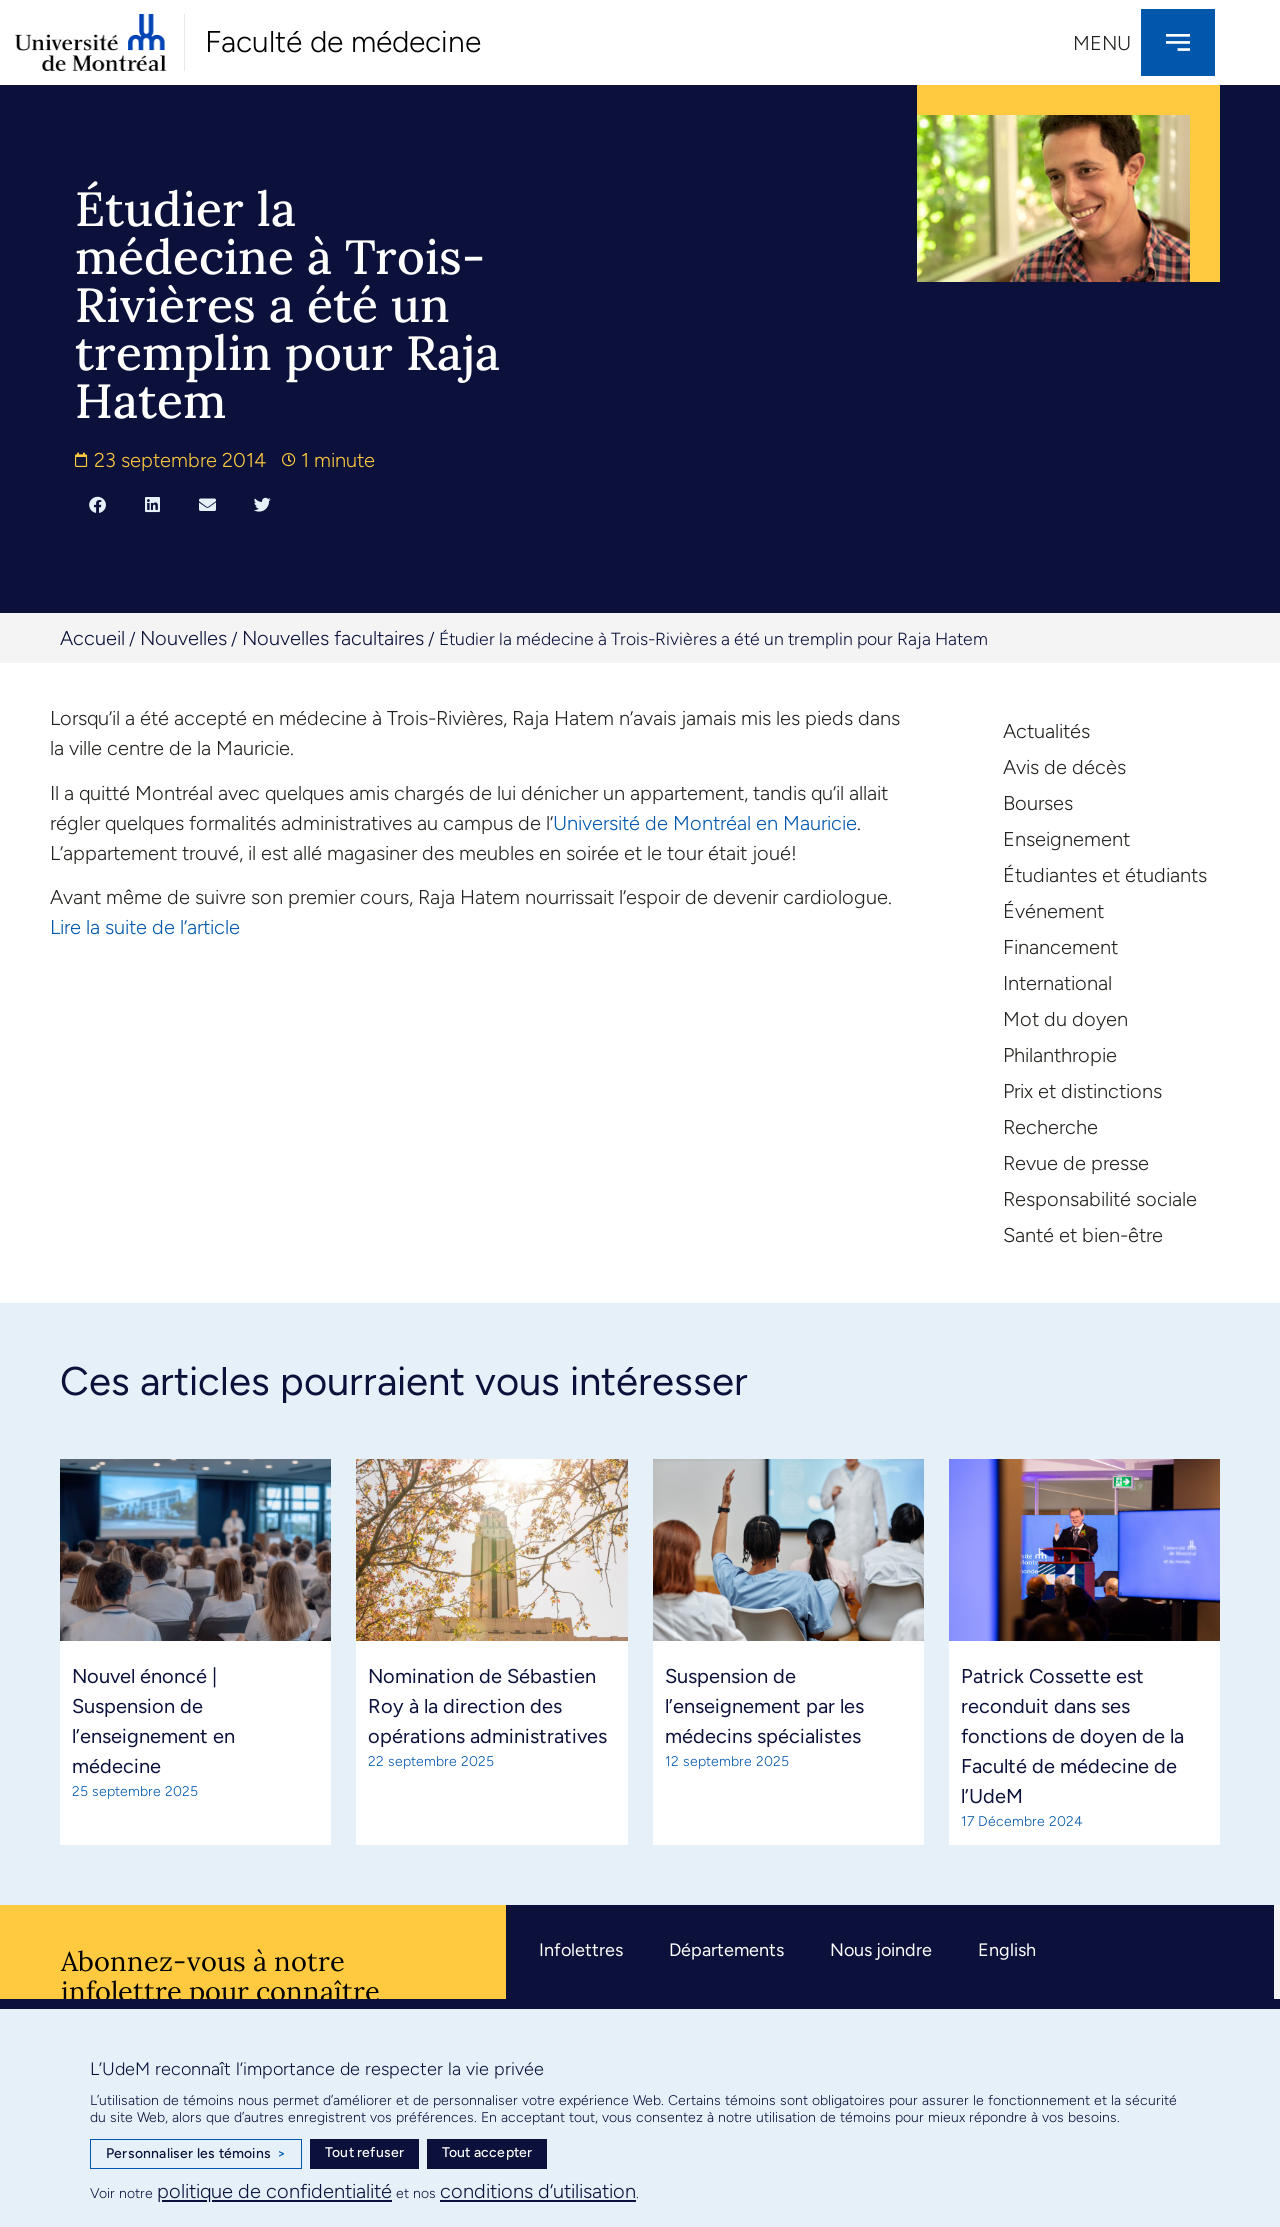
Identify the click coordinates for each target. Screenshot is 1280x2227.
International (1057, 983)
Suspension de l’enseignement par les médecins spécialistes (764, 1706)
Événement (1053, 911)
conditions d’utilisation (538, 2191)
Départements (726, 1950)
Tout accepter (487, 2152)
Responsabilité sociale (1100, 1199)
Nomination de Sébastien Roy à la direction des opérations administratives (487, 1706)
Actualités (1046, 731)
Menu (1102, 43)
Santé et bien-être (1083, 1235)
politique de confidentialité (274, 2191)
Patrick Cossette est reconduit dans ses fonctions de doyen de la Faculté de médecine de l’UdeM (1072, 1736)
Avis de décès (1064, 767)
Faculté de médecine (343, 41)
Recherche (1050, 1127)
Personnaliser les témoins (196, 2154)
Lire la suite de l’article (145, 927)
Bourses (1038, 803)
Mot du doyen (1065, 1019)
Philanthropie (1060, 1055)
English (1007, 1950)
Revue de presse (1076, 1163)
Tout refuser (364, 2152)
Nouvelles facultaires (333, 638)
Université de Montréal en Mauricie (705, 823)
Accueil (92, 638)
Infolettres (581, 1950)
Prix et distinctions (1082, 1091)
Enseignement (1066, 839)
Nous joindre (881, 1950)
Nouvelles (183, 638)
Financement (1060, 947)
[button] (97, 504)
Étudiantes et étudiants (1105, 875)
